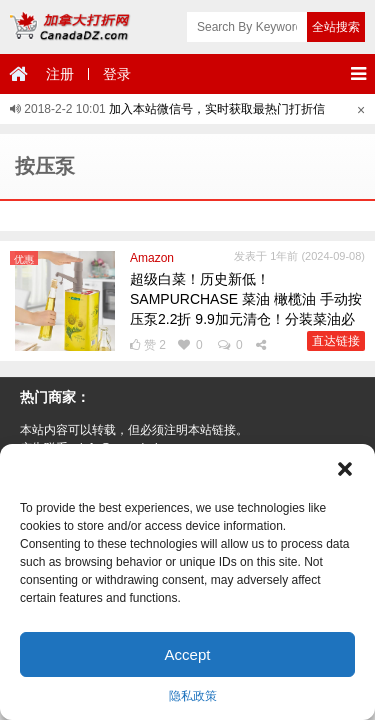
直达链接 (336, 341)
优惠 (24, 259)
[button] (345, 469)
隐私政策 (193, 696)
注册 (60, 74)
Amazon (152, 258)
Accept (188, 654)
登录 (117, 74)
